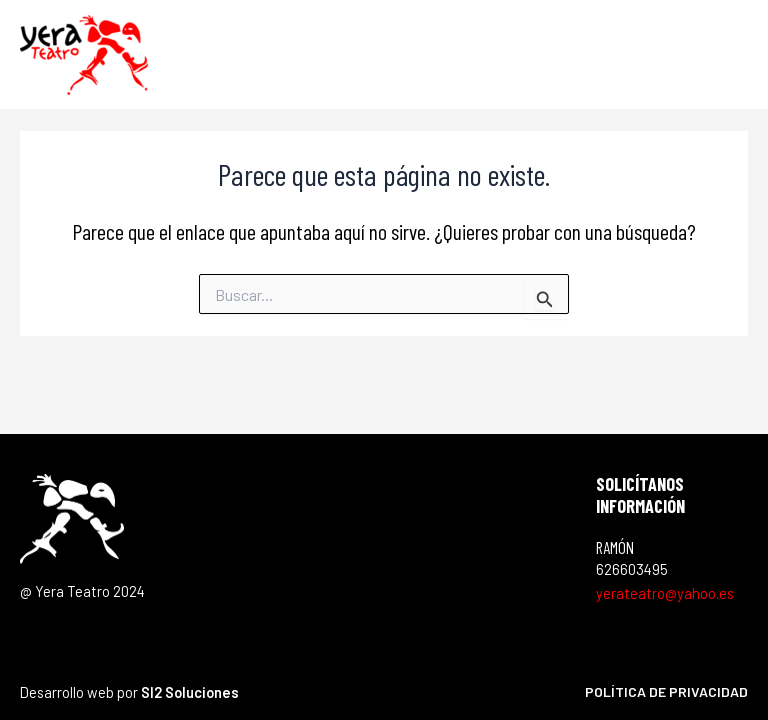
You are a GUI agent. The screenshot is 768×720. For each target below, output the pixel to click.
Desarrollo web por (129, 692)
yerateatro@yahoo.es (665, 593)
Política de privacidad (666, 691)
